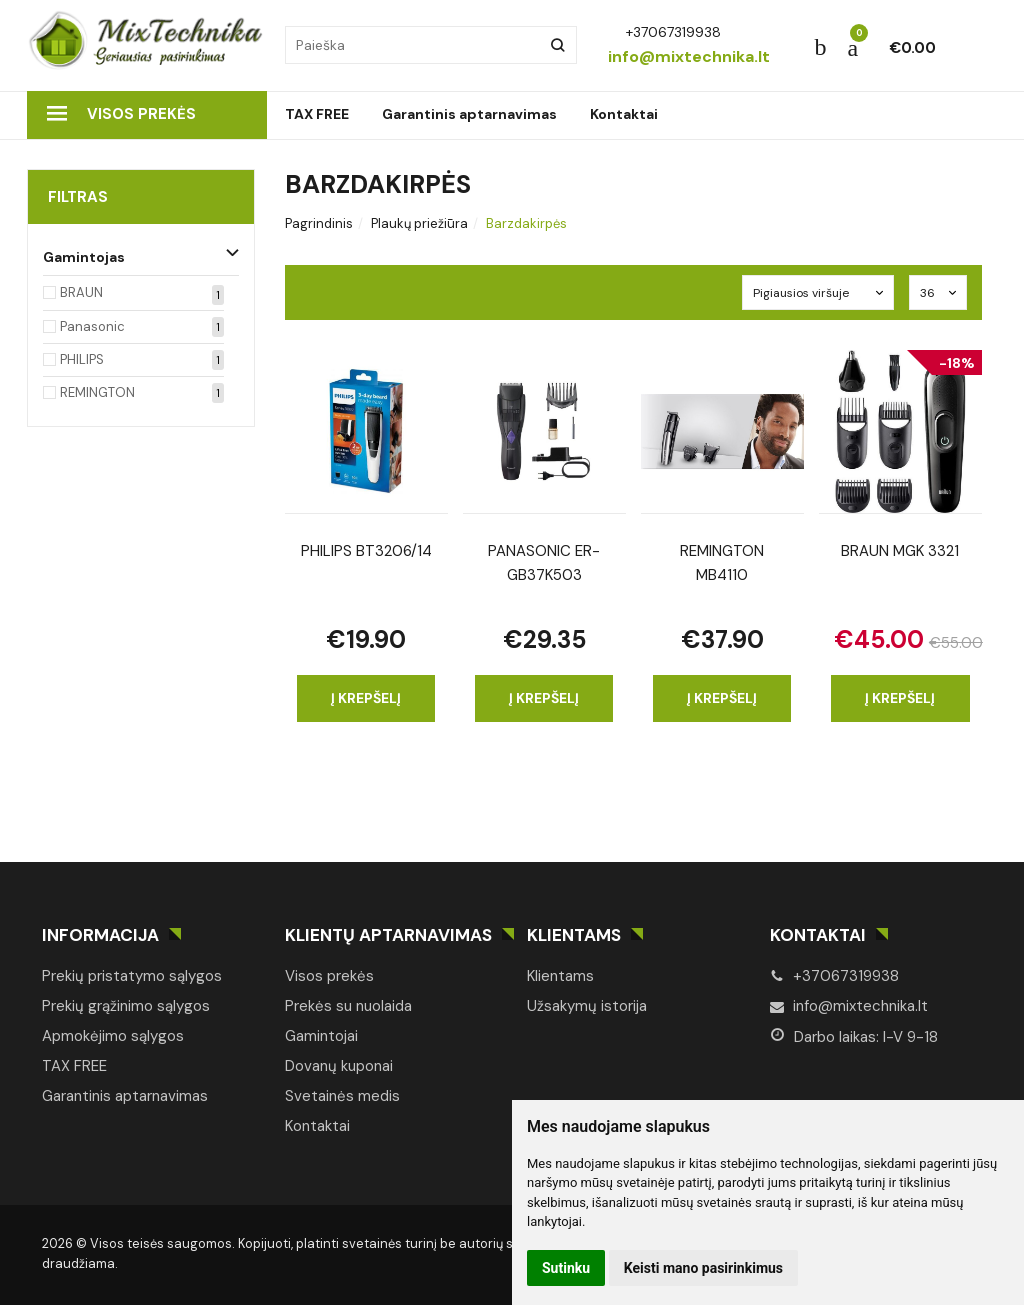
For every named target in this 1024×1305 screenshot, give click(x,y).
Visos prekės (121, 114)
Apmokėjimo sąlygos (113, 1036)
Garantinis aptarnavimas (469, 114)
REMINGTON (97, 392)
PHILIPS (82, 359)
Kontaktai (624, 114)
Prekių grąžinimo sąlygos (126, 1006)
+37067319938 (834, 976)
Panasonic (92, 326)
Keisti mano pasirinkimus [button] (703, 1268)
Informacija (100, 935)
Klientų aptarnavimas (388, 935)
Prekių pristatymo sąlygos (132, 976)
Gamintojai (321, 1036)
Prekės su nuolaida (348, 1006)
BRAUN (81, 292)
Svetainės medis (342, 1096)
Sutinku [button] (566, 1268)
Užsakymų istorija (587, 1006)
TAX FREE (317, 114)
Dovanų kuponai (339, 1066)
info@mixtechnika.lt (849, 1006)
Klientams (574, 935)
